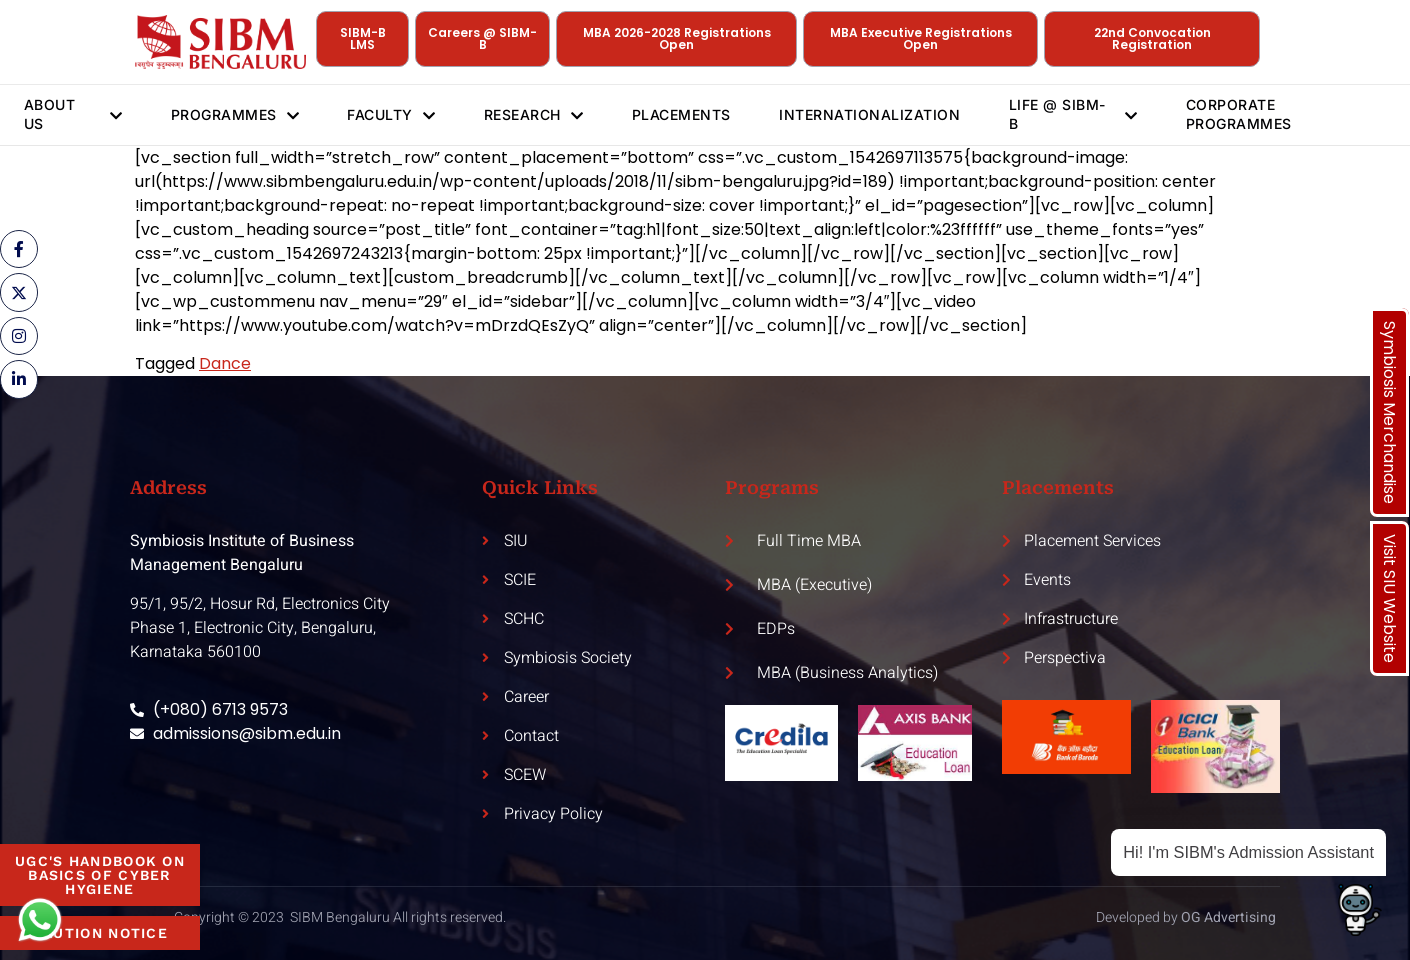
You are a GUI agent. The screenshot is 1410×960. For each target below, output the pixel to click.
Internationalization (875, 114)
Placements (685, 114)
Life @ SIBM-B (1078, 113)
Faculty (393, 115)
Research (537, 115)
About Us (72, 113)
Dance (225, 363)
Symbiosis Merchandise (1389, 412)
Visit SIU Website (1389, 598)
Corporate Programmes (1244, 113)
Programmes (234, 115)
